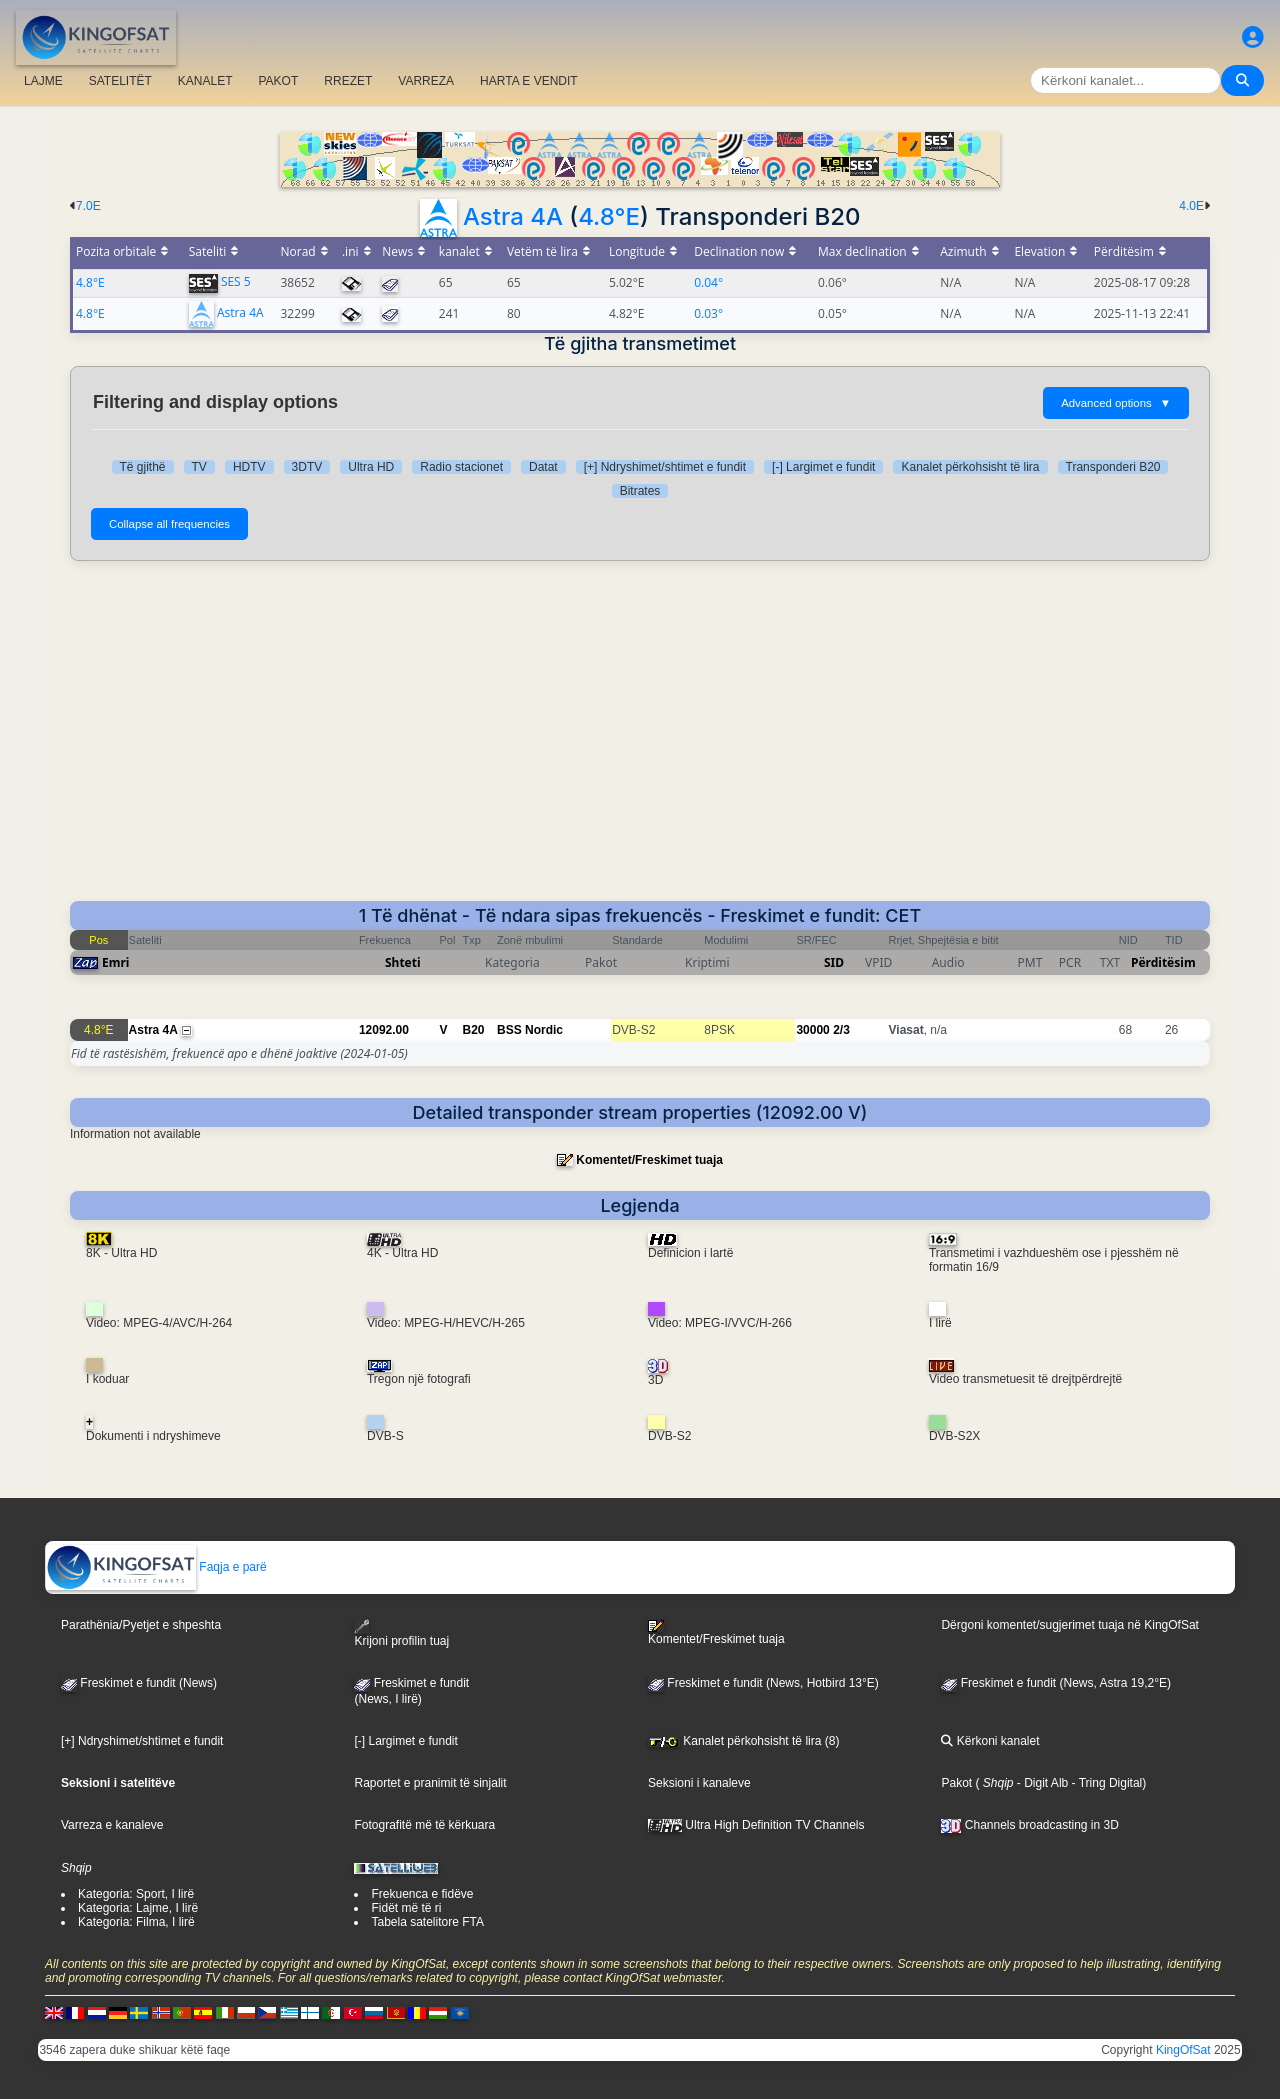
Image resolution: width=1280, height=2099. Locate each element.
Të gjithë (143, 467)
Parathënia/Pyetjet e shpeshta (141, 1625)
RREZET (348, 81)
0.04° (708, 282)
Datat (543, 467)
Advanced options (1116, 403)
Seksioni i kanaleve (699, 1783)
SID (834, 962)
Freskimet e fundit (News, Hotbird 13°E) (763, 1683)
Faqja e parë (156, 1567)
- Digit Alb (1041, 1783)
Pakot (956, 1783)
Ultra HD (371, 467)
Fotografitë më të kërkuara (424, 1825)
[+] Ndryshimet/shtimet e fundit (665, 467)
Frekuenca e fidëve (422, 1894)
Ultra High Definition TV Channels (756, 1825)
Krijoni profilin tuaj (401, 1633)
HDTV (249, 467)
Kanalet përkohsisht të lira (970, 467)
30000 (812, 1030)
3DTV (307, 467)
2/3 (841, 1030)
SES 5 (236, 281)
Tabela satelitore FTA (427, 1922)
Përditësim (1163, 962)
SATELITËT (120, 81)
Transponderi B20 (1113, 467)
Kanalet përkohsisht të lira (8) (743, 1741)
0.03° (708, 313)
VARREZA (426, 81)
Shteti (403, 962)
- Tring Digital (1105, 1783)
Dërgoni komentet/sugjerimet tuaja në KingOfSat (1069, 1625)
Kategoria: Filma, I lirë (136, 1922)
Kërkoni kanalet (990, 1741)
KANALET (205, 81)
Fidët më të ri (406, 1908)
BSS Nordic (530, 1030)
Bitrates (640, 491)
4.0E (1191, 206)
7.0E (88, 206)
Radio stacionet (461, 467)
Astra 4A (513, 216)
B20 (474, 1030)
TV (199, 467)
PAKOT (279, 81)
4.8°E (609, 216)
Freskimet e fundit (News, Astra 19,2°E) (1056, 1683)
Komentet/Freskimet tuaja (649, 1160)
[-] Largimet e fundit (823, 467)
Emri (115, 962)
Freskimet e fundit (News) (139, 1683)
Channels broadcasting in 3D (1029, 1825)
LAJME (43, 81)
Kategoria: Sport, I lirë (136, 1894)
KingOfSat (1183, 2050)
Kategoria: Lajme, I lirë (138, 1908)
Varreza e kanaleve (112, 1825)
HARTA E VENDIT (529, 81)
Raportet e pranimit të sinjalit (430, 1783)
